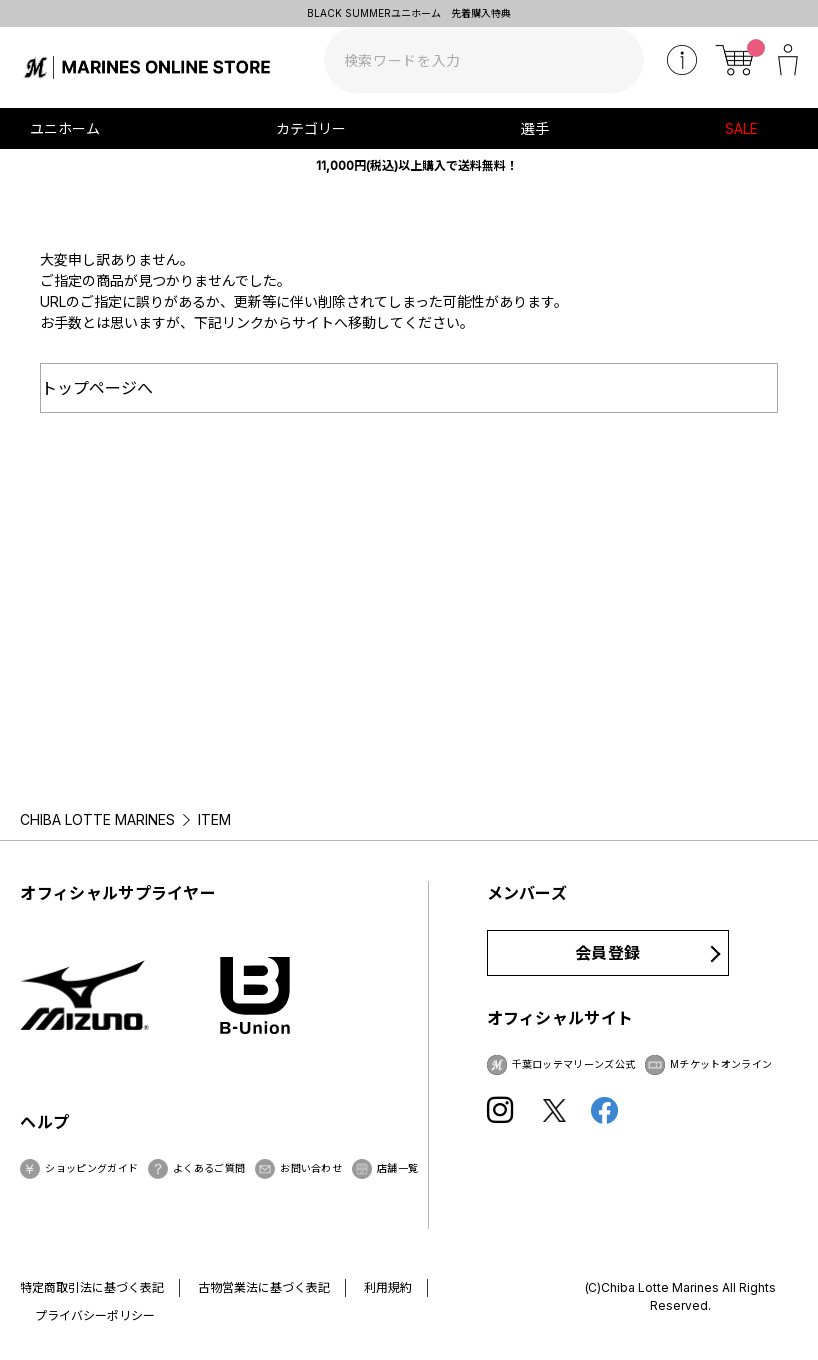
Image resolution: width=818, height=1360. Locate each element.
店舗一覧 (397, 1168)
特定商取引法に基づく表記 (92, 1287)
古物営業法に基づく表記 (264, 1287)
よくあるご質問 (209, 1168)
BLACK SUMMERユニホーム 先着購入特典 (409, 13)
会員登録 (607, 953)
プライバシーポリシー (95, 1315)
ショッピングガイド (91, 1168)
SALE (741, 128)
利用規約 (388, 1287)
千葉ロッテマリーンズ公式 (574, 1064)
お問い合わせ (311, 1168)
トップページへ (97, 388)
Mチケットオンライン (721, 1064)
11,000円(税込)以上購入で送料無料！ (417, 165)
